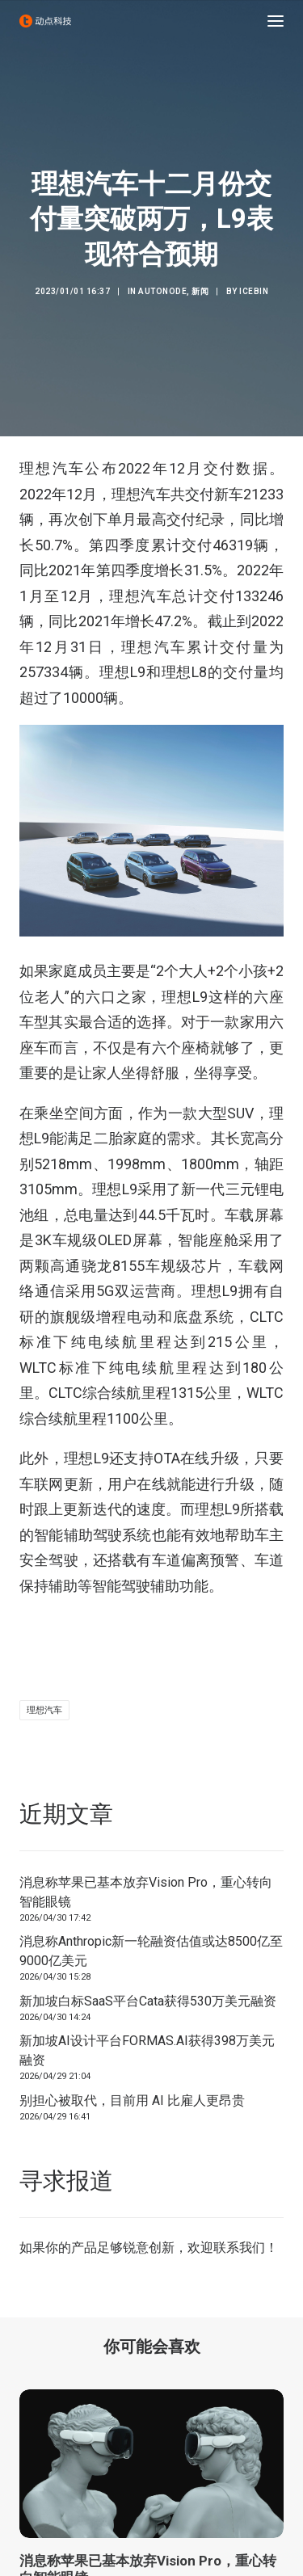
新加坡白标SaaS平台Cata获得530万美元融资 (147, 2001)
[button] (275, 21)
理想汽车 (44, 1710)
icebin (253, 291)
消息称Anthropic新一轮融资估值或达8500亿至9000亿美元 (151, 1951)
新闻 (199, 291)
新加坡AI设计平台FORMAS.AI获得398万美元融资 (147, 2050)
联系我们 (239, 2247)
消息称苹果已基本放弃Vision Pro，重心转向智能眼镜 (145, 1892)
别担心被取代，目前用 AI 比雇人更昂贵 (132, 2100)
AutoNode (162, 291)
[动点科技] (45, 21)
